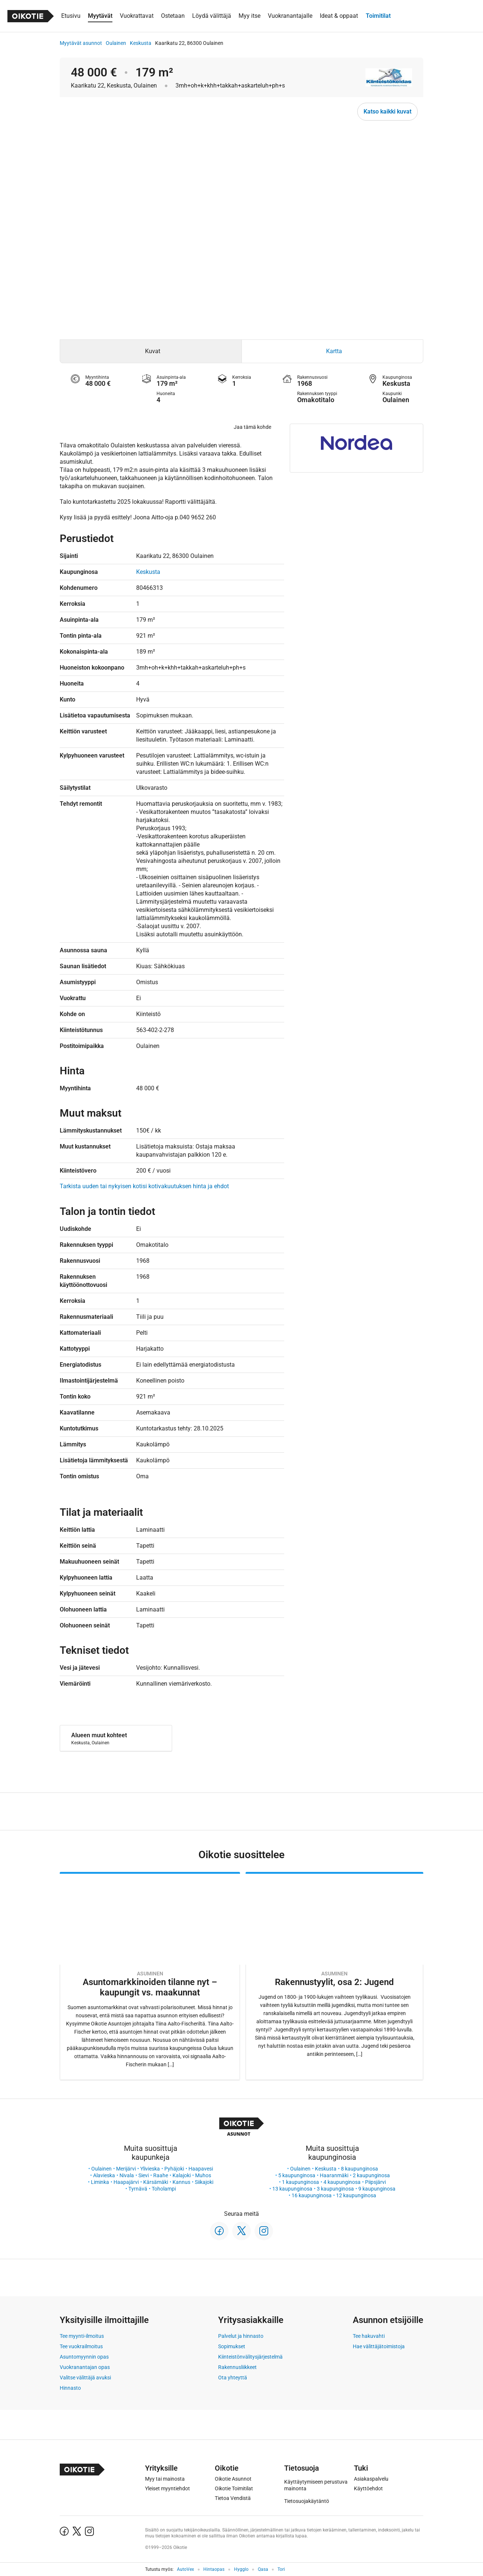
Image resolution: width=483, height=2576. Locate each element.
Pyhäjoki (174, 2169)
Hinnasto (70, 2388)
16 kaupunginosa (312, 2195)
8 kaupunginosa (359, 2169)
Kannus (181, 2182)
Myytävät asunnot (81, 43)
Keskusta (140, 43)
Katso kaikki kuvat (387, 111)
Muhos (203, 2175)
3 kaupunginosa (335, 2189)
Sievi (143, 2175)
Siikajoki (204, 2182)
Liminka (100, 2182)
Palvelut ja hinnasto (240, 2336)
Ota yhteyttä (232, 2377)
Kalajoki (181, 2175)
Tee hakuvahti (369, 2336)
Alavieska (104, 2175)
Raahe (160, 2175)
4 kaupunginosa (342, 2182)
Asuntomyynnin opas (84, 2357)
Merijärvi (126, 2169)
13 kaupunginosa (292, 2189)
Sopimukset (231, 2346)
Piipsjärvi (375, 2182)
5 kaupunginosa (296, 2175)
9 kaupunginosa (376, 2189)
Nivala (126, 2175)
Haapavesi (200, 2169)
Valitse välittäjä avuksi (85, 2377)
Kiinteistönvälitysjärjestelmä (250, 2357)
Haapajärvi (126, 2182)
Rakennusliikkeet (237, 2367)
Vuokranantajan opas (85, 2367)
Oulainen (116, 43)
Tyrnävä (137, 2189)
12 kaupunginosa (356, 2195)
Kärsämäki (155, 2182)
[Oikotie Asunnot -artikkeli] (150, 1976)
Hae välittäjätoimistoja (379, 2346)
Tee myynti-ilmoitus (82, 2336)
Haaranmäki (334, 2175)
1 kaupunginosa (300, 2182)
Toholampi (164, 2189)
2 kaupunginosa (371, 2175)
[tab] (151, 351)
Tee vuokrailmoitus (81, 2346)
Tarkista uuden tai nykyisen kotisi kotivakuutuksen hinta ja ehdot (144, 1186)
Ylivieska (150, 2169)
